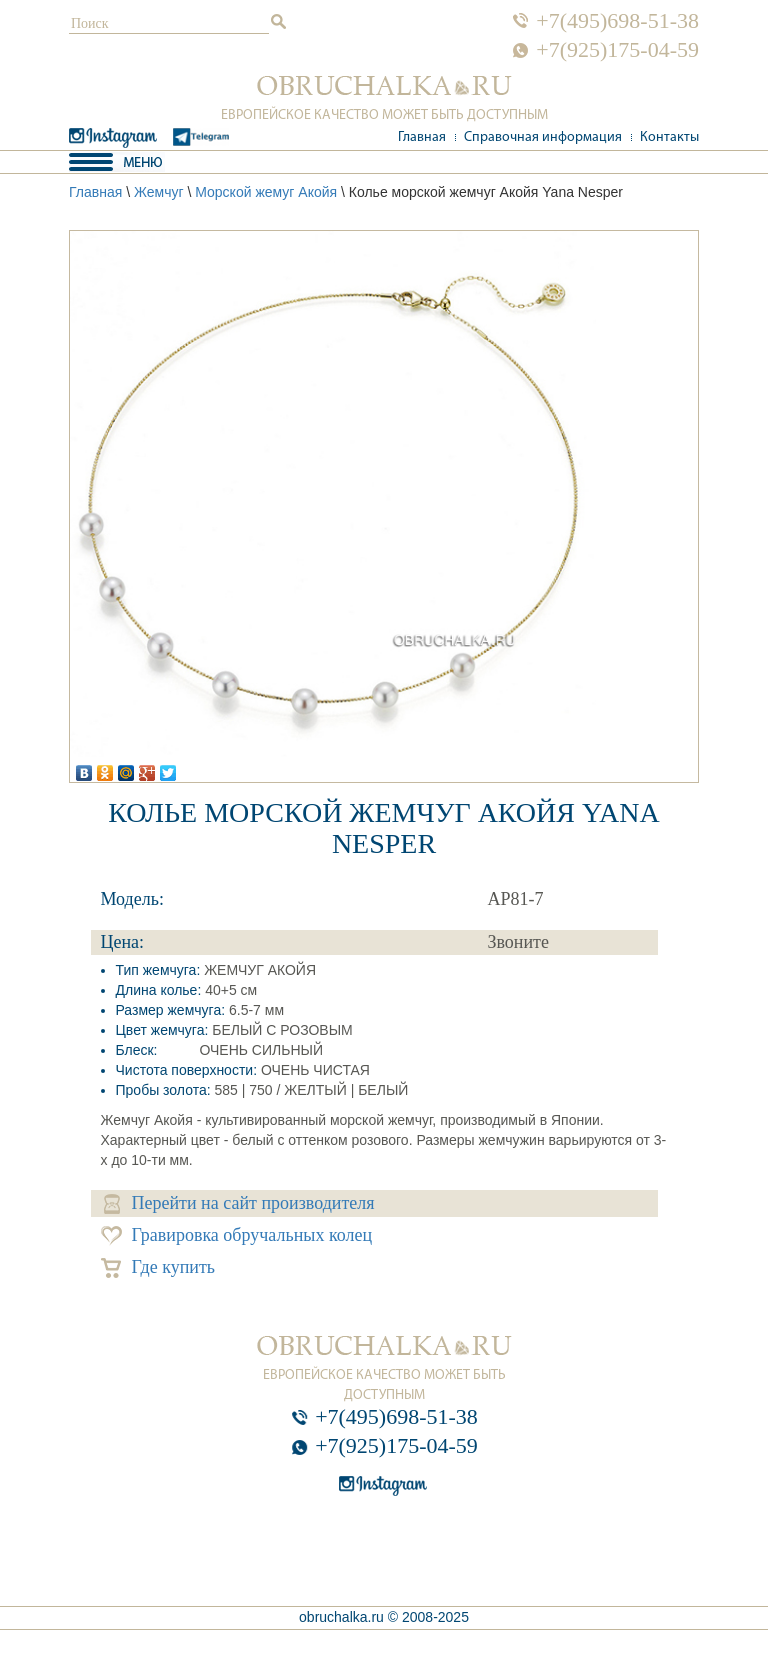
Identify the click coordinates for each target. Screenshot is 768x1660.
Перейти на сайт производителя (239, 1203)
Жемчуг (159, 192)
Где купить (158, 1267)
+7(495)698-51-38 (617, 21)
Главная (422, 137)
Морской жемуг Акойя (266, 192)
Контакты (669, 137)
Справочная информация (543, 137)
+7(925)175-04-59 (617, 50)
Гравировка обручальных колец (237, 1235)
